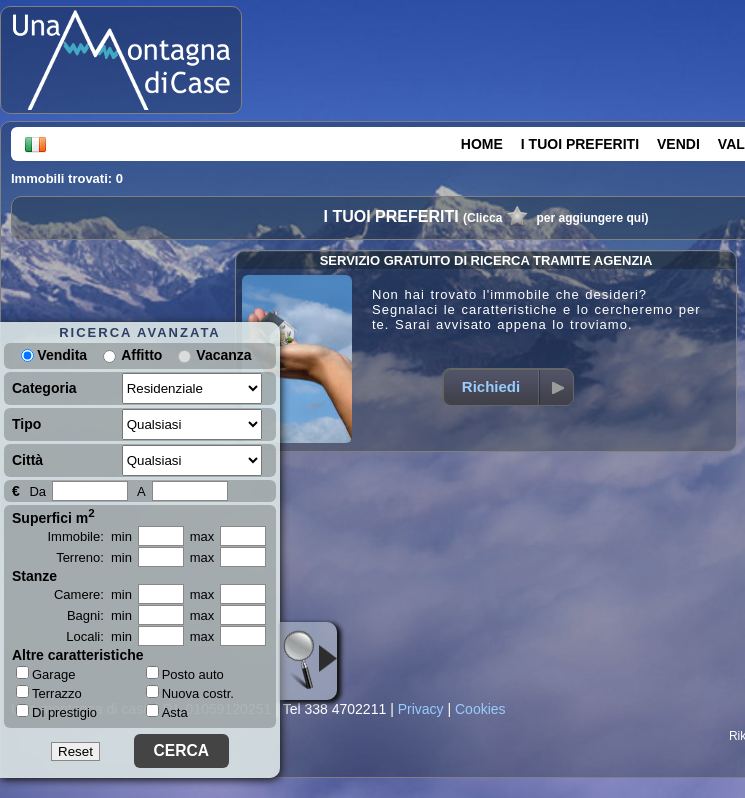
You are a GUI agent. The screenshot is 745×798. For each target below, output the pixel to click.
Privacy (421, 709)
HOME (482, 144)
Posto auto (185, 674)
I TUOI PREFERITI (580, 144)
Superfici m (53, 516)
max (202, 536)
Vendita (54, 355)
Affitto (141, 355)
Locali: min (99, 636)
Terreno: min (94, 557)
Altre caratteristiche (78, 655)
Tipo (26, 424)
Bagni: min (99, 615)
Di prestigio (56, 712)
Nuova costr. (190, 693)
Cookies (480, 709)
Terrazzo (49, 693)
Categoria (44, 388)
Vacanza (223, 355)
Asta (167, 712)
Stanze (34, 576)
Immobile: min (89, 536)
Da (37, 491)
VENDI (678, 144)
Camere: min (93, 594)
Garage (45, 674)
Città (27, 460)
